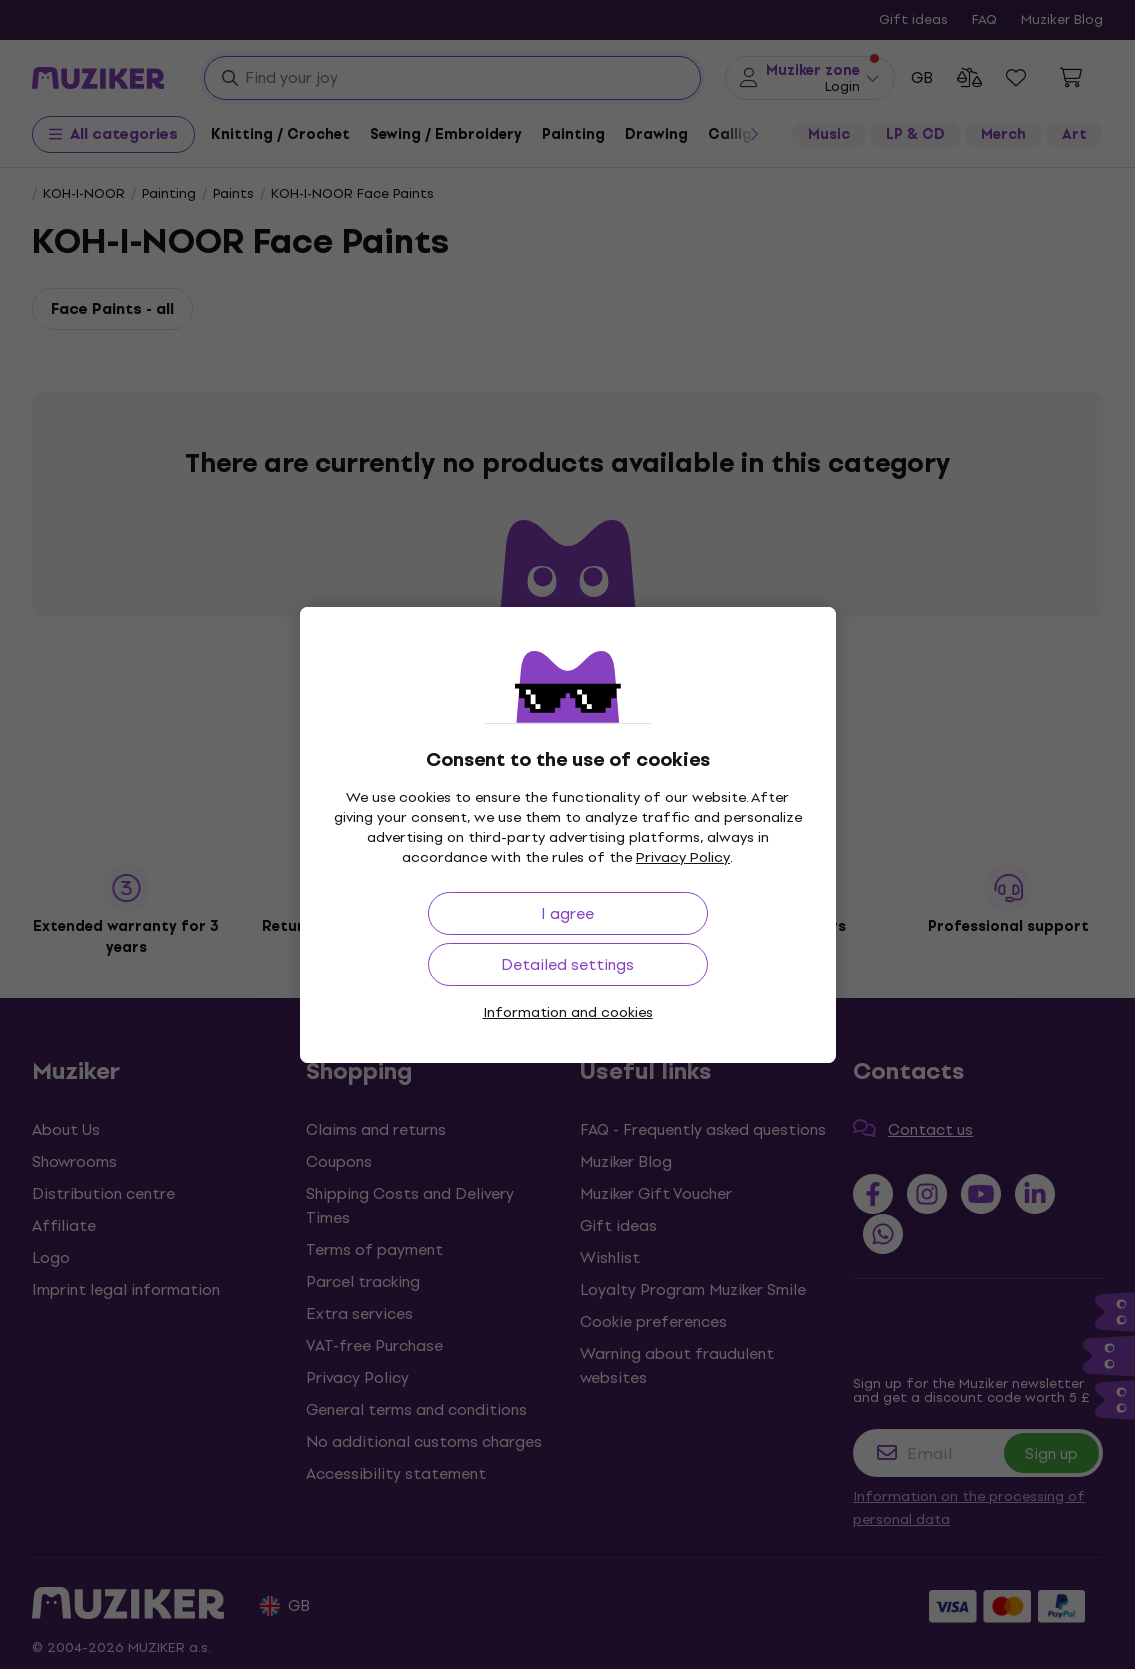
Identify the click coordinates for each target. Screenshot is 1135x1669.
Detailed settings (567, 964)
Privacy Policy (683, 857)
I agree (567, 913)
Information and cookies (568, 1012)
